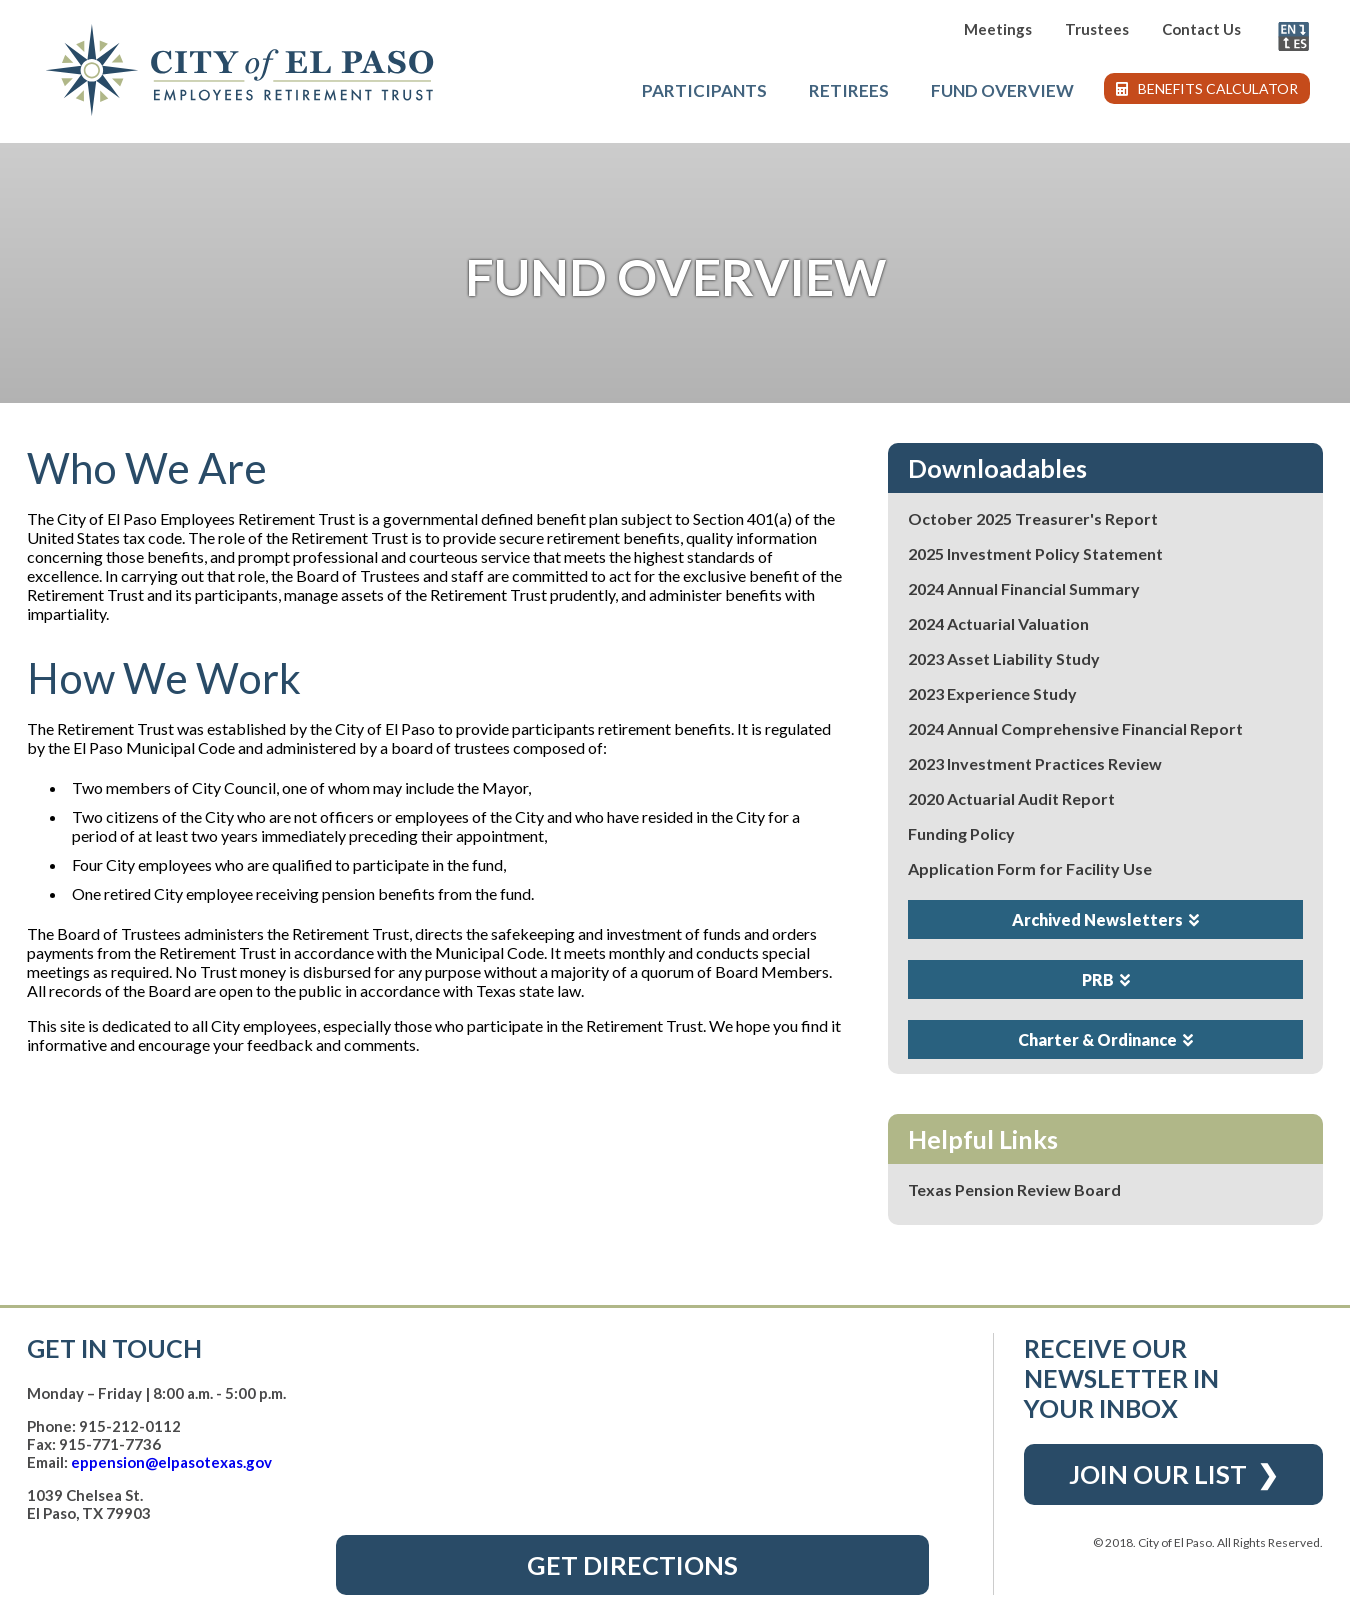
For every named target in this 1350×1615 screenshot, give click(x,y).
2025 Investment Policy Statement (1035, 553)
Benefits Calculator (1207, 88)
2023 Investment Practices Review (1035, 763)
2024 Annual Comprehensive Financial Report (1075, 728)
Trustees (1097, 29)
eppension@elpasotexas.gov (171, 1462)
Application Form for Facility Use (1030, 868)
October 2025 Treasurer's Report (1033, 518)
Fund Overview (1002, 90)
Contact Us (1201, 29)
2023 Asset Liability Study (1004, 658)
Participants (704, 90)
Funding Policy (961, 833)
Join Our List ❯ (1174, 1474)
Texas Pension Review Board (1014, 1189)
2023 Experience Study (992, 693)
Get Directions (632, 1565)
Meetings (998, 29)
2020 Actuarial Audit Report (1011, 798)
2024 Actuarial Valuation (998, 623)
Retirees (849, 90)
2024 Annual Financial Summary (1024, 588)
